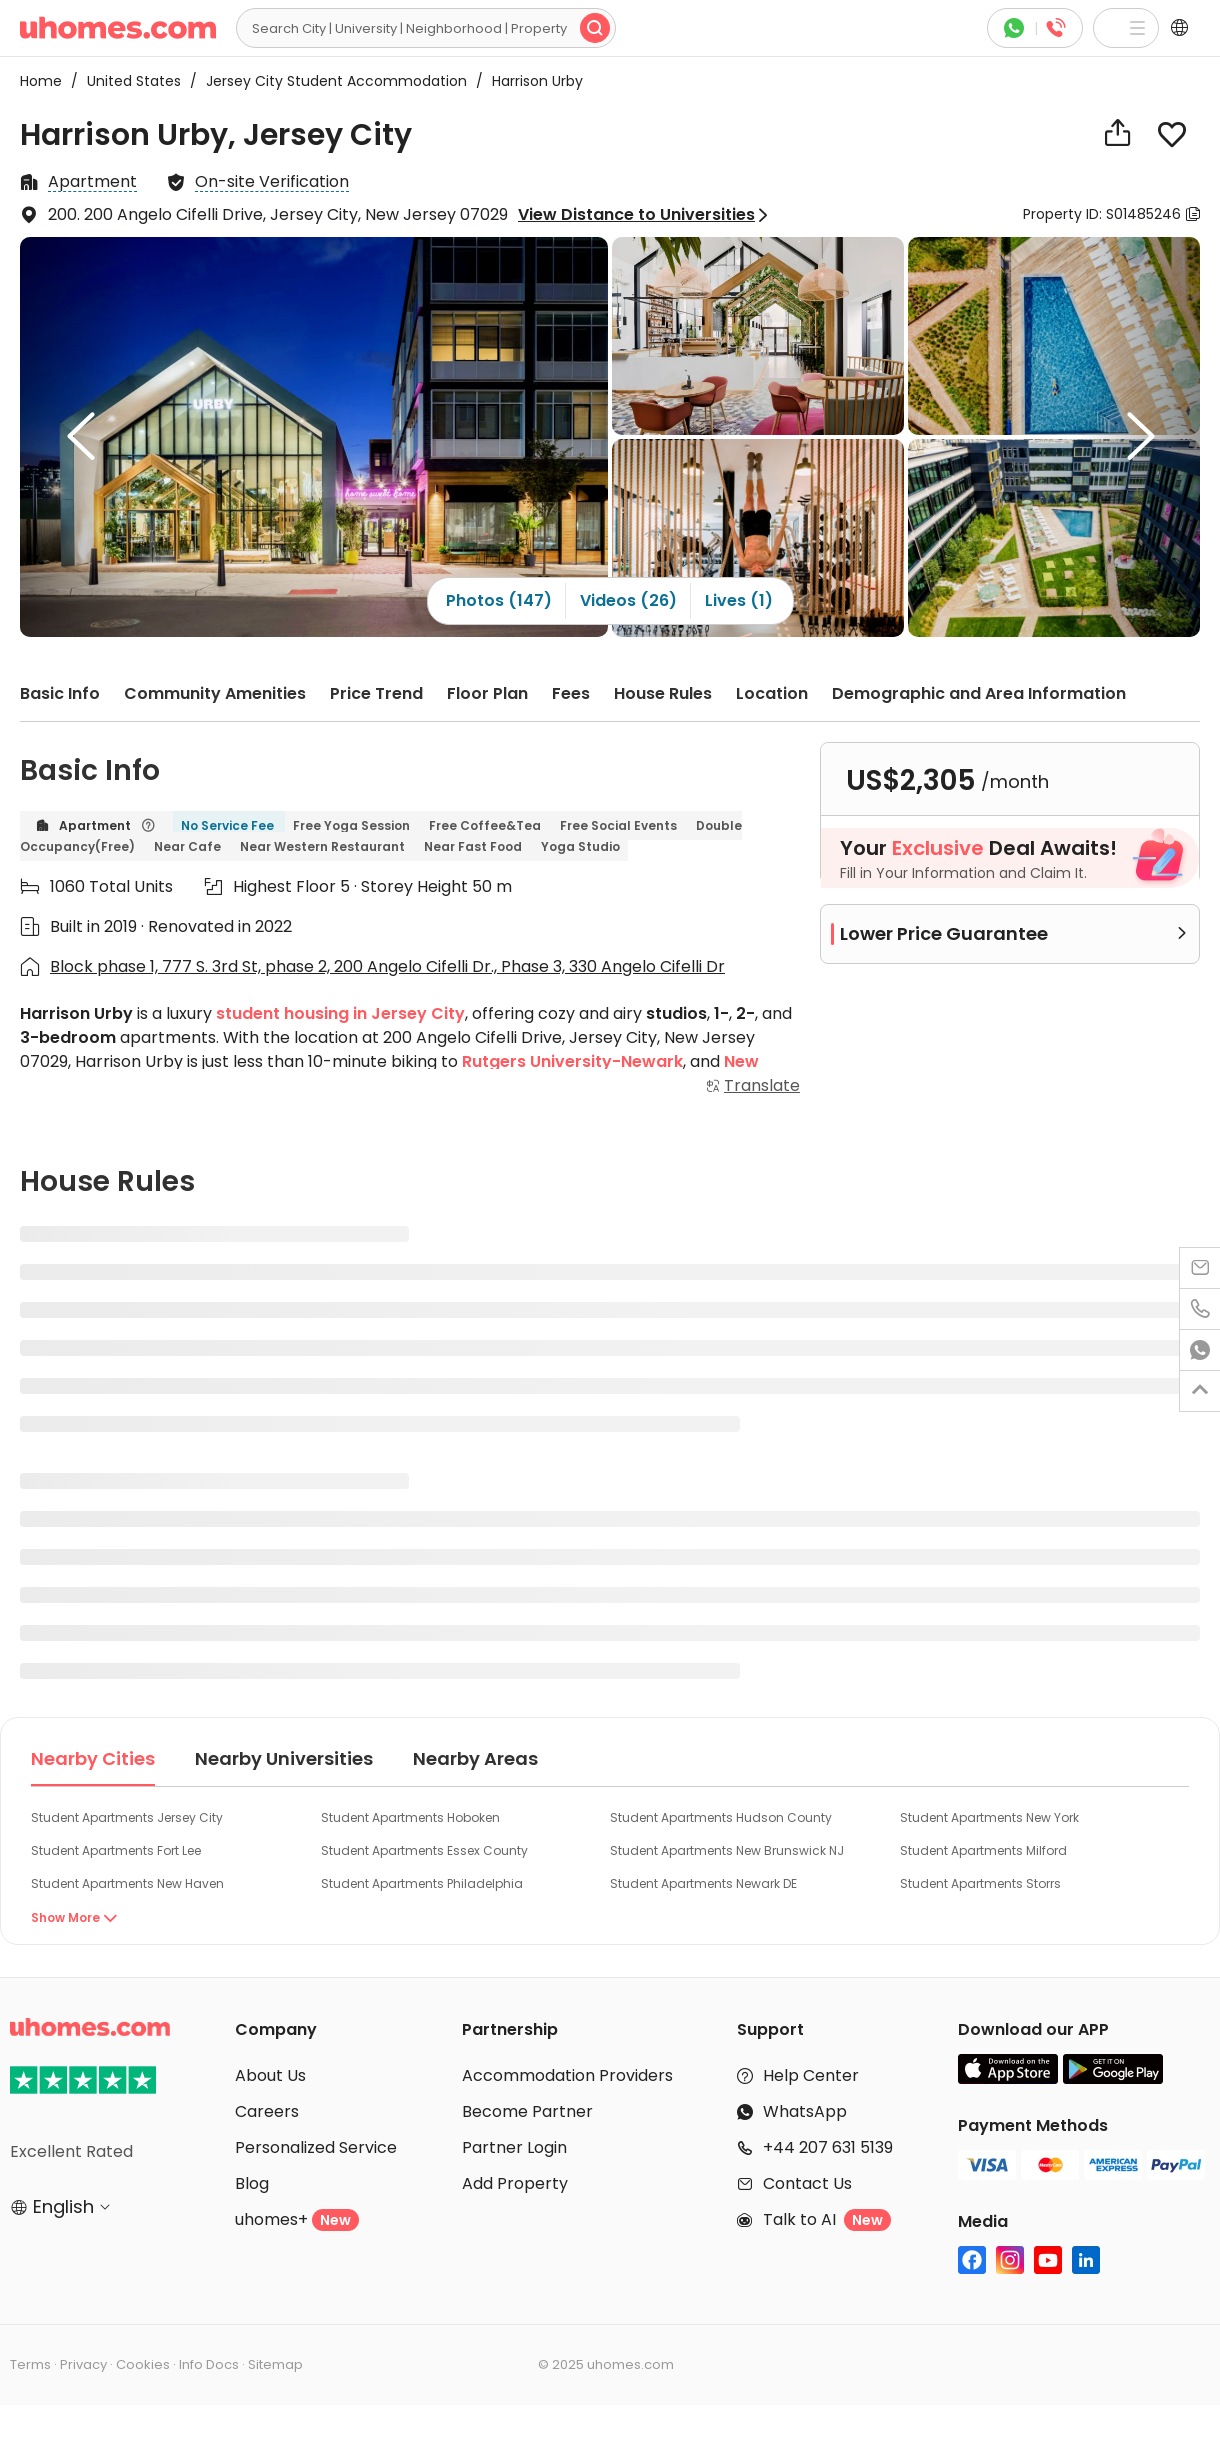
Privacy (83, 2364)
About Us (270, 2075)
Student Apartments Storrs (980, 1883)
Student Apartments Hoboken (410, 1817)
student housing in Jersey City (340, 1013)
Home (41, 81)
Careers (267, 2111)
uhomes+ (297, 2219)
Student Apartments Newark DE (703, 1883)
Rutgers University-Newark (572, 1061)
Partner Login (514, 2147)
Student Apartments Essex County (424, 1850)
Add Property (515, 2183)
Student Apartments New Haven (127, 1883)
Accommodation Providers (567, 2075)
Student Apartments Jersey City (127, 1817)
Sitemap (275, 2364)
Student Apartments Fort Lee (116, 1850)
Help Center (811, 2075)
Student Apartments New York (989, 1817)
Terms (30, 2364)
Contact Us (807, 2183)
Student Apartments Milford (983, 1850)
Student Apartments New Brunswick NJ (727, 1850)
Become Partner (527, 2111)
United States (128, 81)
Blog (252, 2183)
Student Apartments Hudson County (721, 1817)
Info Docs (209, 2364)
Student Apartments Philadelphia (422, 1883)
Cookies (143, 2364)
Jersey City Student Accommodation (330, 81)
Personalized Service (316, 2147)
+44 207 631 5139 (828, 2147)
